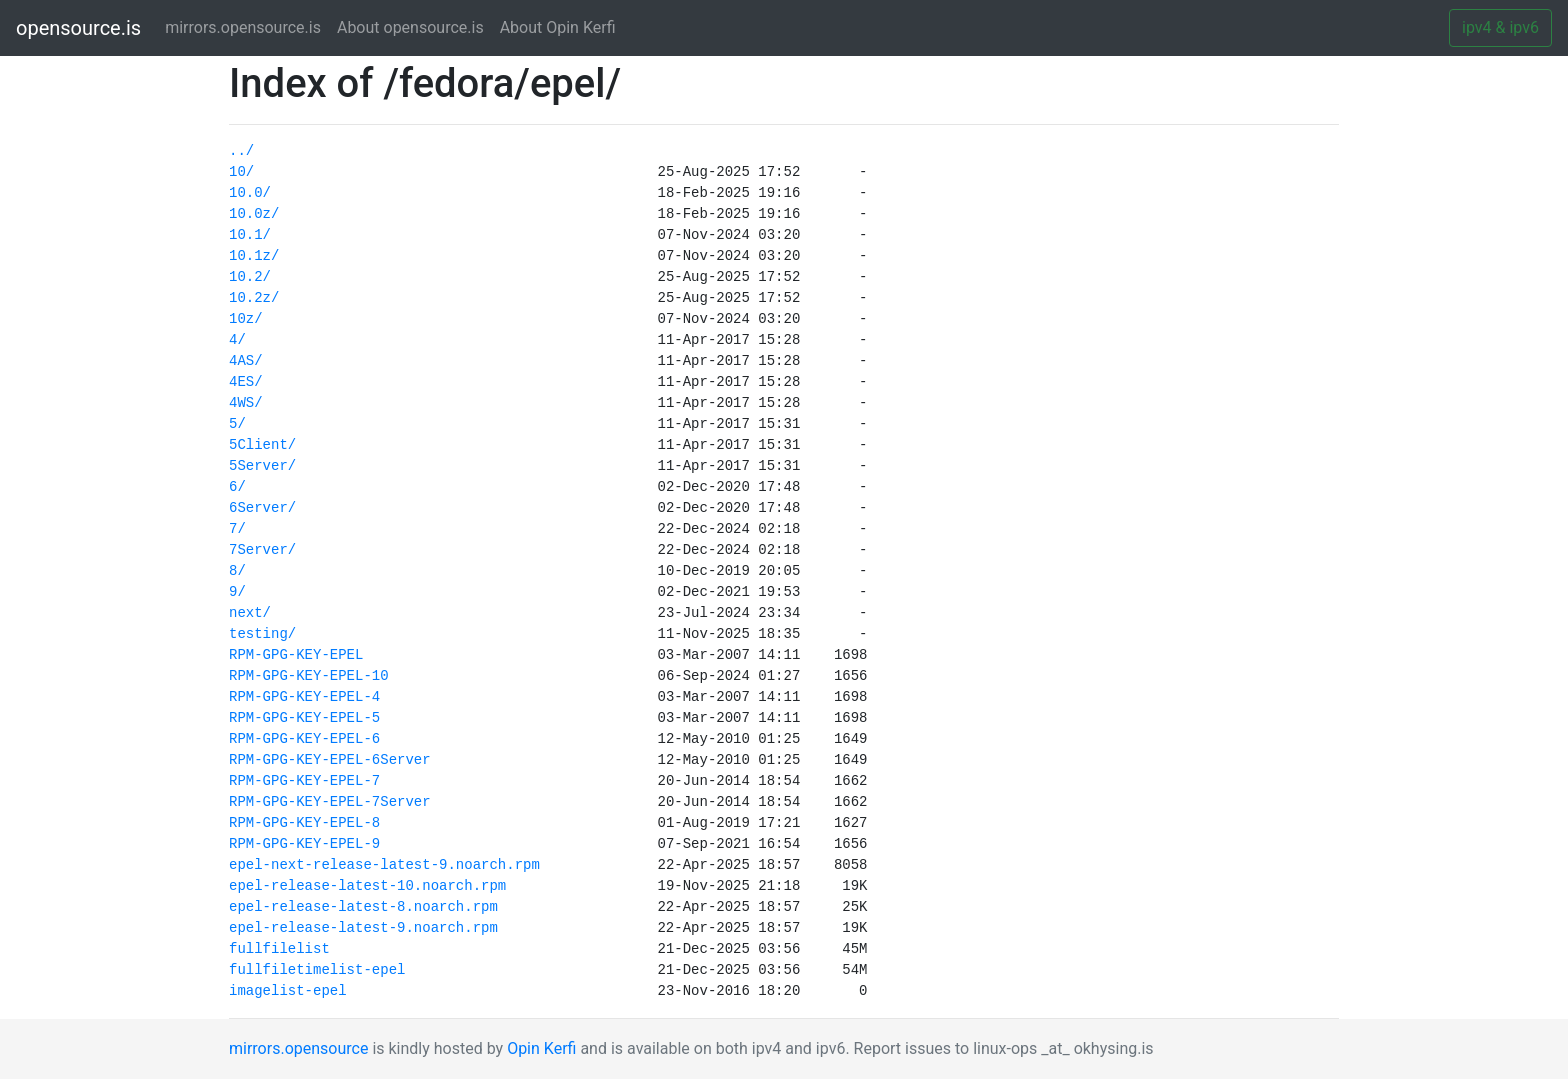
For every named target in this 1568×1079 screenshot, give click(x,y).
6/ (237, 487)
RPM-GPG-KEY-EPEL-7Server (330, 802)
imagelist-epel (288, 991)
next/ (250, 613)
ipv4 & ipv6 (1500, 27)
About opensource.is (410, 27)
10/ (241, 172)
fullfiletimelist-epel (317, 970)
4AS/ (246, 361)
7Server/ (262, 550)
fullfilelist (279, 949)
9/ (237, 592)
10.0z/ (254, 214)
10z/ (246, 319)
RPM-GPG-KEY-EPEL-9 (304, 844)
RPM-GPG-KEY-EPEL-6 (304, 739)
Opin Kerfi (541, 1048)
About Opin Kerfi (558, 27)
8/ (237, 571)
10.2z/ (254, 298)
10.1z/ (254, 256)
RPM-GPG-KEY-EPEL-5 (304, 718)
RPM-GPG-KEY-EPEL (296, 655)
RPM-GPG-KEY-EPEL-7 (304, 781)
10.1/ (250, 235)
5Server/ (262, 466)
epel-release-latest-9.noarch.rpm (363, 928)
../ (241, 151)
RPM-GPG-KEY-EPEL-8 (304, 823)
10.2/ (250, 277)
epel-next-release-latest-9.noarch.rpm (384, 865)
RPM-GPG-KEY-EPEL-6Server (330, 760)
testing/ (262, 634)
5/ (237, 424)
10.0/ (250, 193)
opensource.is (78, 28)
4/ (237, 340)
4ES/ (246, 382)
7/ (237, 529)
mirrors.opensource (298, 1048)
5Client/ (262, 445)
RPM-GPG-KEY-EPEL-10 (309, 676)
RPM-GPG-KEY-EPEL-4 (304, 697)
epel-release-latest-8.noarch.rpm (363, 907)
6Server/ (262, 508)
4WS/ (246, 403)
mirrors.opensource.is (247, 26)
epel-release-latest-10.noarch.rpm (367, 886)
